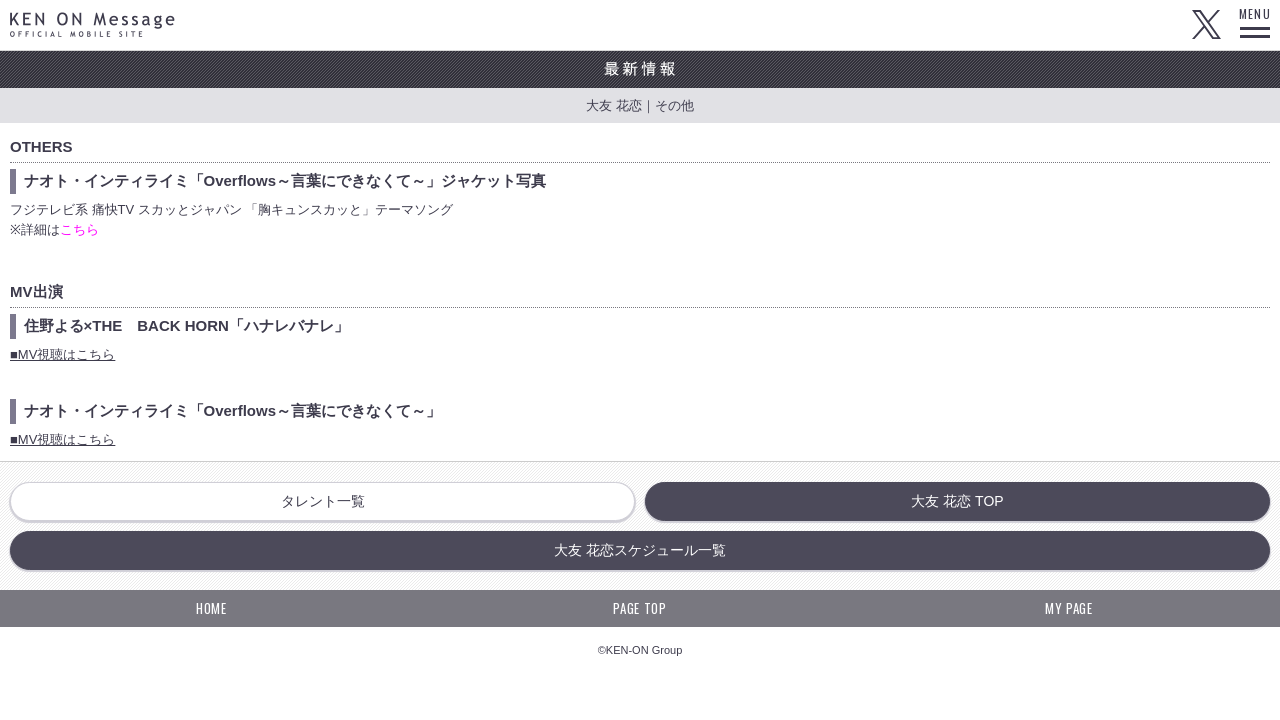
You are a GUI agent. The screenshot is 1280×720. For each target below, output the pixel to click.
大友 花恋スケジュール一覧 (640, 550)
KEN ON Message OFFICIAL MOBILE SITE (92, 24)
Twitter (1206, 25)
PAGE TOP (639, 608)
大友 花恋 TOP (957, 501)
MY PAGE (1069, 608)
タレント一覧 (323, 501)
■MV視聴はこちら (62, 354)
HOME (211, 608)
